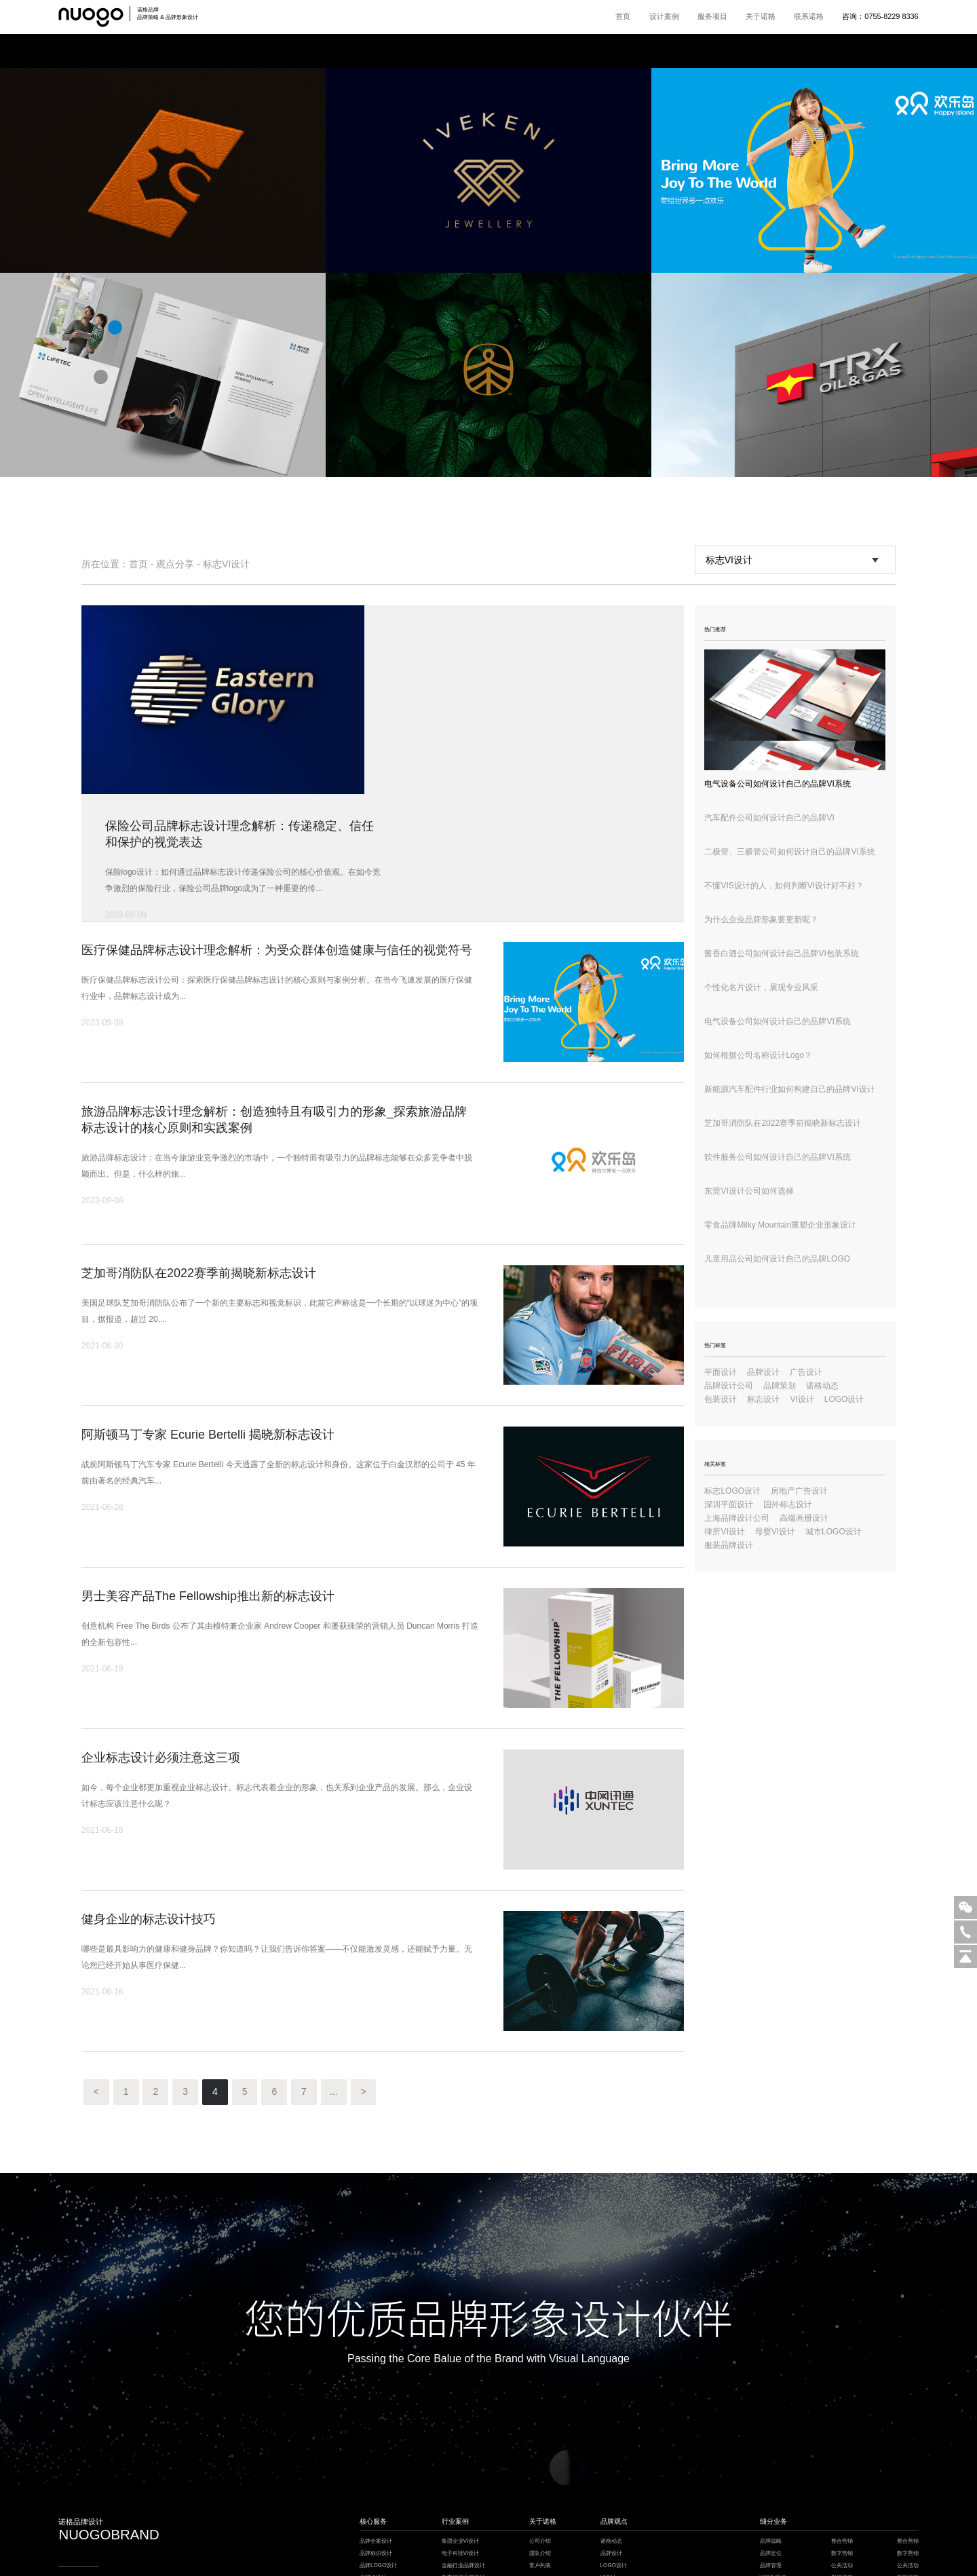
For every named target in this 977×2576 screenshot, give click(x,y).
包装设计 (720, 1399)
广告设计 (806, 1372)
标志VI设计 (226, 563)
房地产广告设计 (799, 1491)
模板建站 (523, 2549)
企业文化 (842, 2474)
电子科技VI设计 (461, 2426)
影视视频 (842, 2451)
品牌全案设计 (376, 2415)
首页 (622, 16)
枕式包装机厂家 (491, 2549)
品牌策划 (779, 1385)
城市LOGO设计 (833, 1531)
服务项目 (712, 16)
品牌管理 (771, 2439)
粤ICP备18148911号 (473, 2567)
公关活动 (842, 2439)
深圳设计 (547, 2549)
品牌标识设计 (376, 2426)
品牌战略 (771, 2415)
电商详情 (771, 2498)
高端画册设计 (804, 1518)
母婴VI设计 (775, 1531)
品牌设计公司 (728, 1385)
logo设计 (841, 2498)
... (335, 1966)
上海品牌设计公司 (736, 1518)
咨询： (880, 16)
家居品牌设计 (458, 2462)
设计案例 (664, 16)
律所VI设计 (724, 1531)
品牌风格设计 (376, 2462)
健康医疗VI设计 (461, 2498)
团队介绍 (540, 2426)
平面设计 (720, 1372)
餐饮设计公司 (424, 2549)
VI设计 (801, 1399)
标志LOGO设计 (732, 1491)
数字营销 (842, 2426)
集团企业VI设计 (461, 2415)
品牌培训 (842, 2462)
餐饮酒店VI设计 (461, 2487)
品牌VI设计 (373, 2451)
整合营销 (842, 2415)
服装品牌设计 (728, 1545)
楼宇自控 (395, 2549)
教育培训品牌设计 (463, 2451)
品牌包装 (771, 2487)
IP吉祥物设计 (376, 2474)
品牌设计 (763, 1372)
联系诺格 (809, 16)
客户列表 (540, 2439)
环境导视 (771, 2510)
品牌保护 (842, 2487)
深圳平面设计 (728, 1504)
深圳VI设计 (456, 2549)
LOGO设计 (844, 1399)
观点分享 (175, 563)
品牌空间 (771, 2474)
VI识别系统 (773, 2451)
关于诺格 (760, 16)
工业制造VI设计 (461, 2474)
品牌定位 (771, 2426)
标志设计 (763, 1399)
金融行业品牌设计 (463, 2439)
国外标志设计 (787, 1504)
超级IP (768, 2462)
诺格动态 (822, 1385)
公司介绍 (540, 2415)
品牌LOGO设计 (379, 2439)
